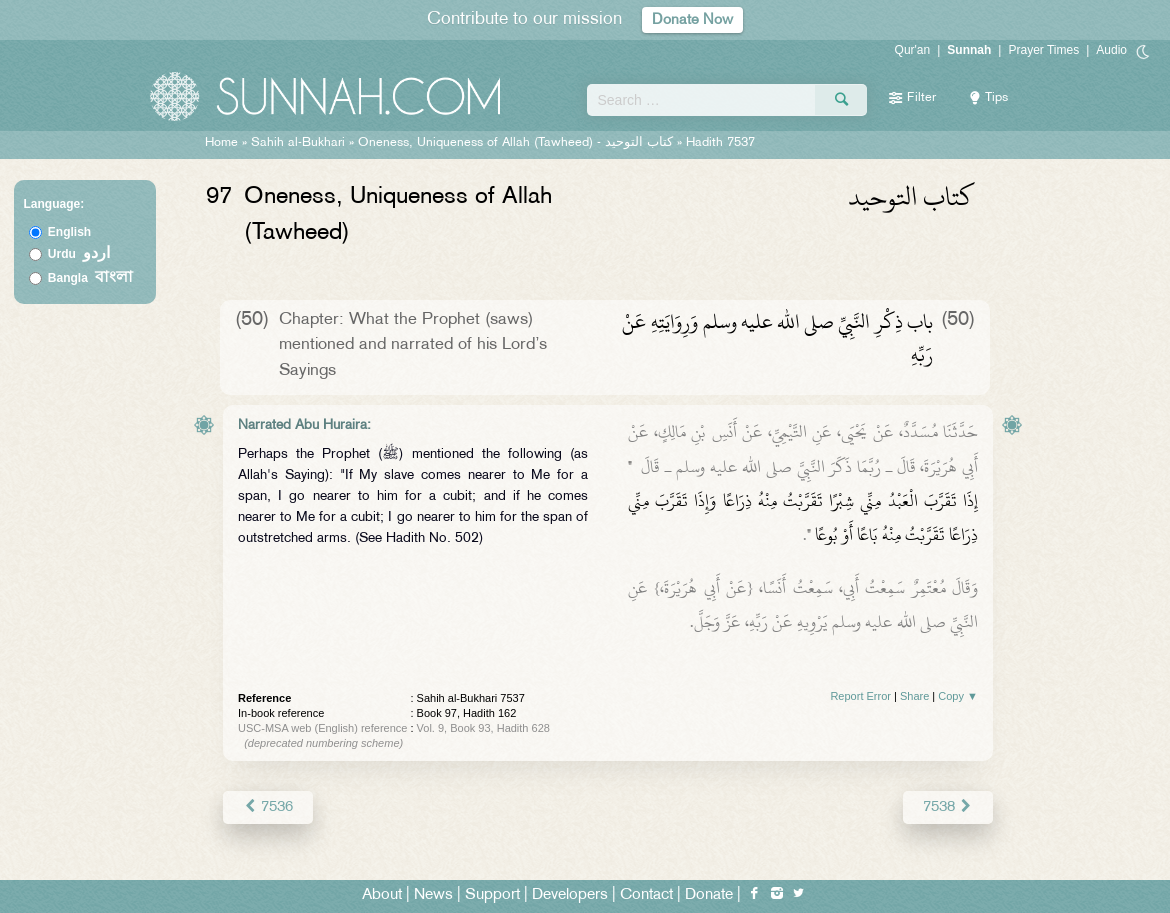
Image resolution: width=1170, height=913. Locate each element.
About (382, 894)
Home (221, 143)
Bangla (90, 278)
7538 (948, 806)
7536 (267, 806)
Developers (570, 894)
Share (914, 696)
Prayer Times (1043, 50)
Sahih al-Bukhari (298, 143)
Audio (1111, 50)
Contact (646, 894)
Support (492, 894)
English (69, 232)
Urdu (79, 254)
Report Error (860, 696)
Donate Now (693, 19)
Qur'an (913, 50)
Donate (709, 894)
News (433, 894)
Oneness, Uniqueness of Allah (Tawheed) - (517, 143)
